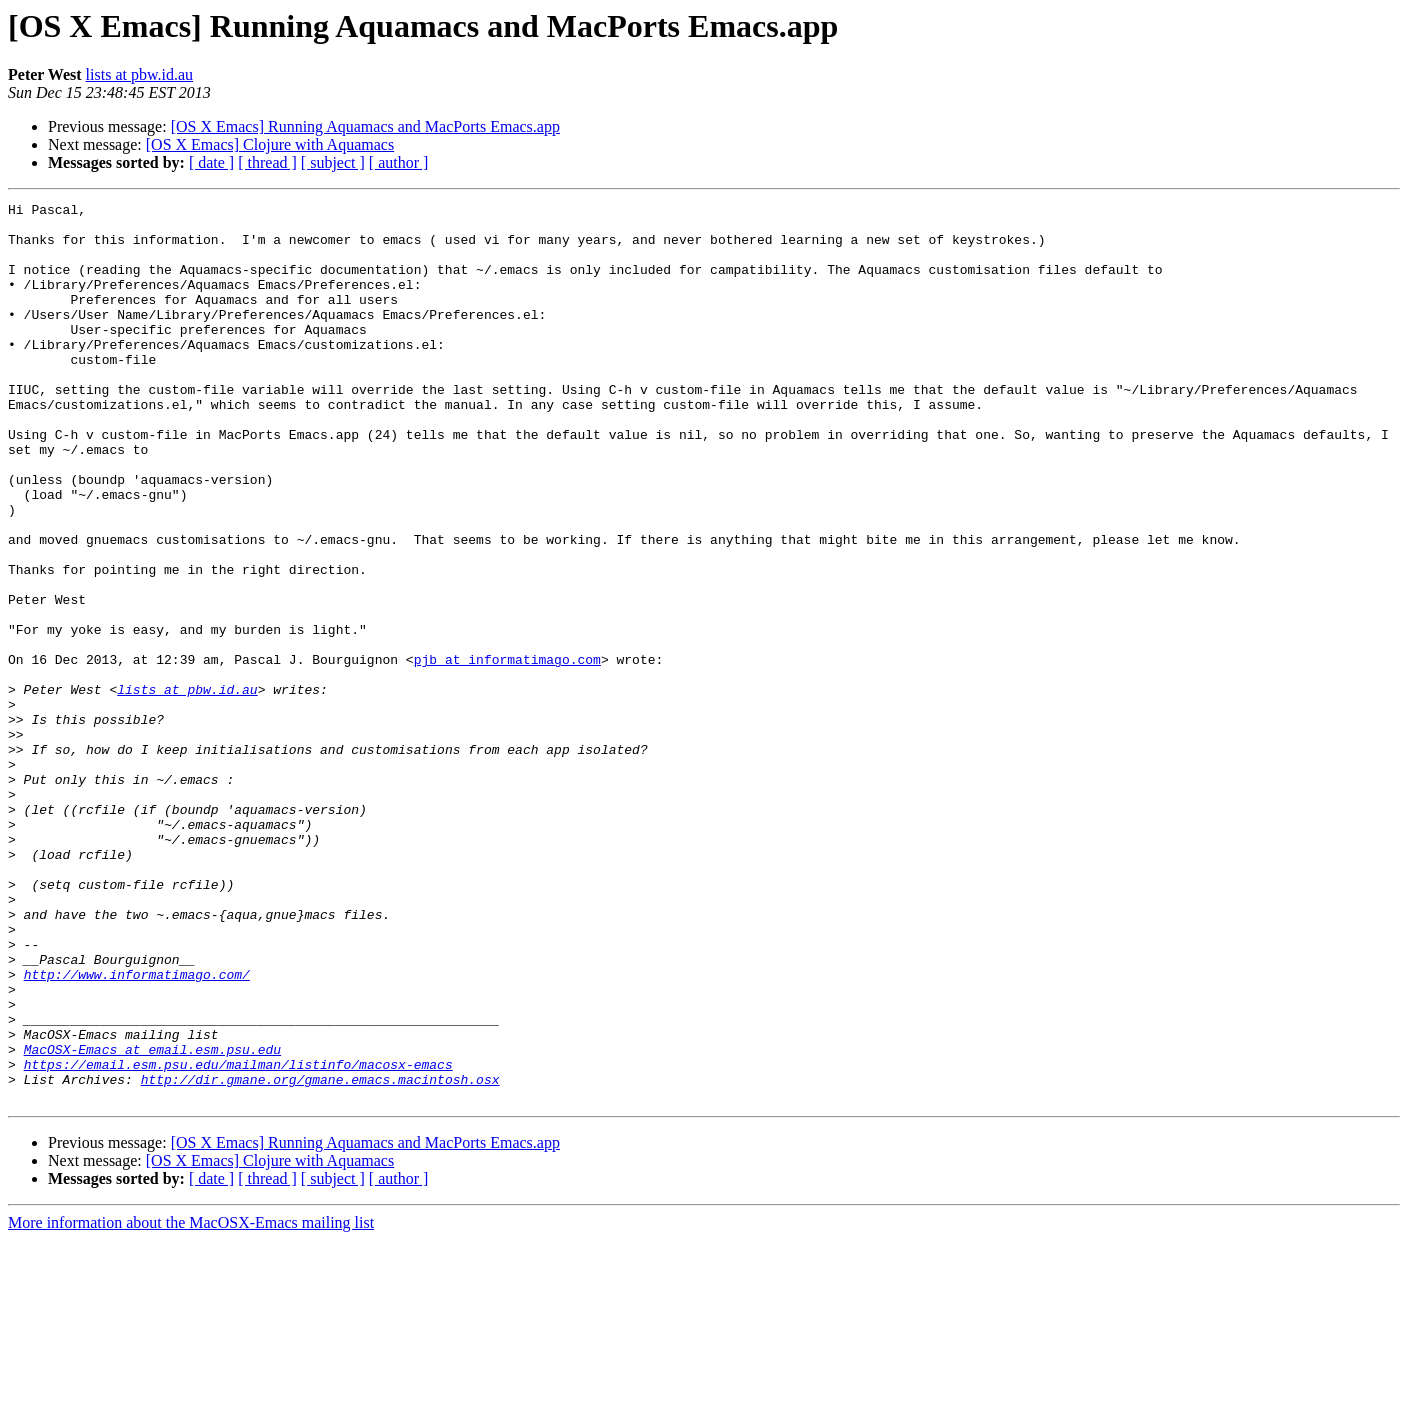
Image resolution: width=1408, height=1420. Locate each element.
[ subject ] (333, 162)
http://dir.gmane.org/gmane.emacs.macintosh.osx (320, 1256)
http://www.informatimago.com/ (137, 1130)
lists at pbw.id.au (139, 74)
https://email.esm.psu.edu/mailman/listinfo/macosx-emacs (238, 1238)
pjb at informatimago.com (507, 752)
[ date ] (211, 162)
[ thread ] (267, 162)
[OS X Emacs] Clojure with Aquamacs (270, 144)
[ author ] (399, 162)
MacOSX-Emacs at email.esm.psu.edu (152, 1220)
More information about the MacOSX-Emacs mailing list (191, 1402)
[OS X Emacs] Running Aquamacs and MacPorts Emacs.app (365, 126)
